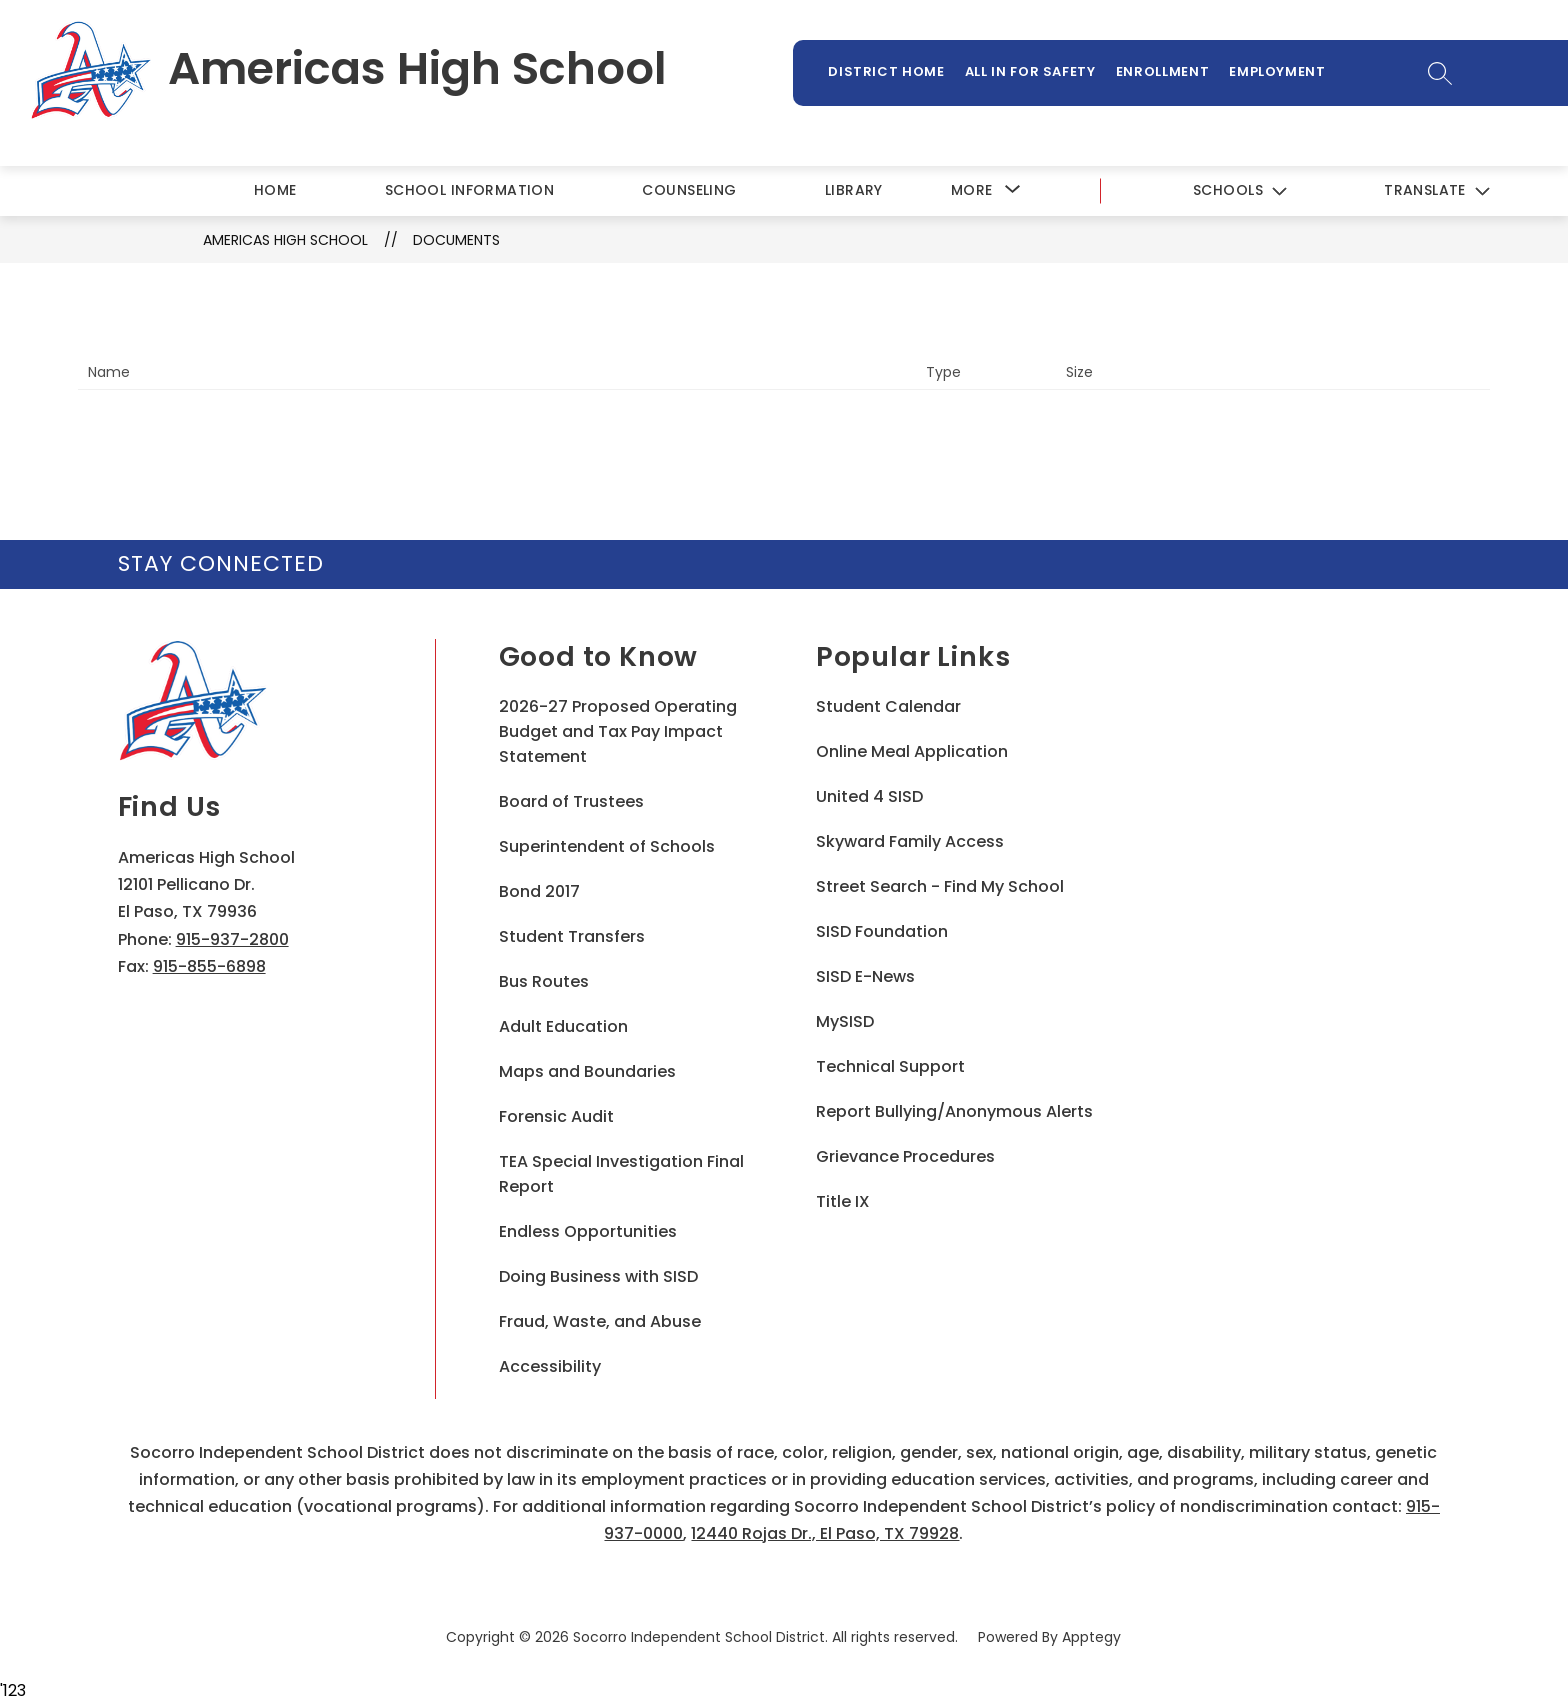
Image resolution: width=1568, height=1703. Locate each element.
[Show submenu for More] (972, 190)
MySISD (845, 1021)
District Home (886, 71)
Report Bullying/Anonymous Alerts (954, 1111)
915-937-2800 (232, 939)
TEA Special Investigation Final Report (621, 1174)
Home (275, 190)
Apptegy (1091, 1637)
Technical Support (890, 1066)
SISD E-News (865, 976)
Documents (456, 240)
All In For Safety (1030, 71)
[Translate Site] (1436, 191)
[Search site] (1440, 73)
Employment (1277, 71)
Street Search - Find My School (940, 886)
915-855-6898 (209, 966)
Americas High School (285, 240)
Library (854, 190)
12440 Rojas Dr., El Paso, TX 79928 (825, 1533)
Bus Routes (544, 981)
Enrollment (1163, 71)
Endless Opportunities (588, 1231)
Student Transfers (572, 936)
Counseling (689, 190)
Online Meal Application (912, 751)
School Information (470, 190)
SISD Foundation (882, 931)
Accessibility (550, 1366)
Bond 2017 (539, 891)
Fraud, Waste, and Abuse (600, 1321)
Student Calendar (888, 706)
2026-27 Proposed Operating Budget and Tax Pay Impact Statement (618, 731)
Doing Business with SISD (598, 1276)
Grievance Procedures (905, 1156)
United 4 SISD (869, 796)
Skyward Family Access (910, 841)
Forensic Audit (556, 1116)
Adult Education (563, 1026)
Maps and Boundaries (587, 1071)
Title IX (843, 1201)
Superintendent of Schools (607, 846)
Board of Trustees (571, 801)
